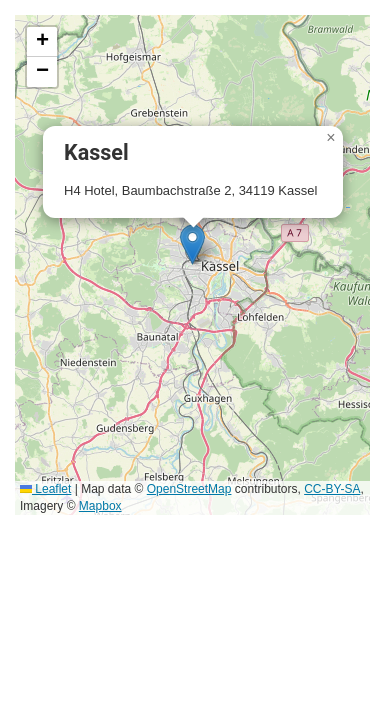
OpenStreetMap (189, 489)
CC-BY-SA (332, 489)
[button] (192, 244)
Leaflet (45, 489)
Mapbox (100, 506)
